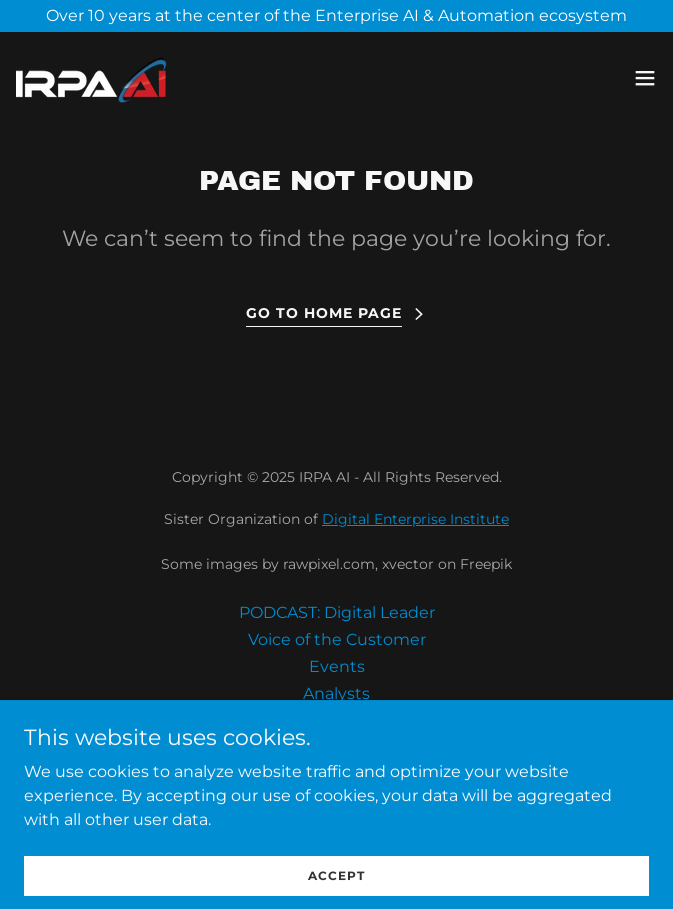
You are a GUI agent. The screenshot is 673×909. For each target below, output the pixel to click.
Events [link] (337, 666)
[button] (645, 78)
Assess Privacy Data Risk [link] (337, 747)
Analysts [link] (336, 693)
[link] (92, 77)
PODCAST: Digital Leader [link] (337, 612)
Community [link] (337, 720)
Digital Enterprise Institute (415, 519)
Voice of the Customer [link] (337, 639)
